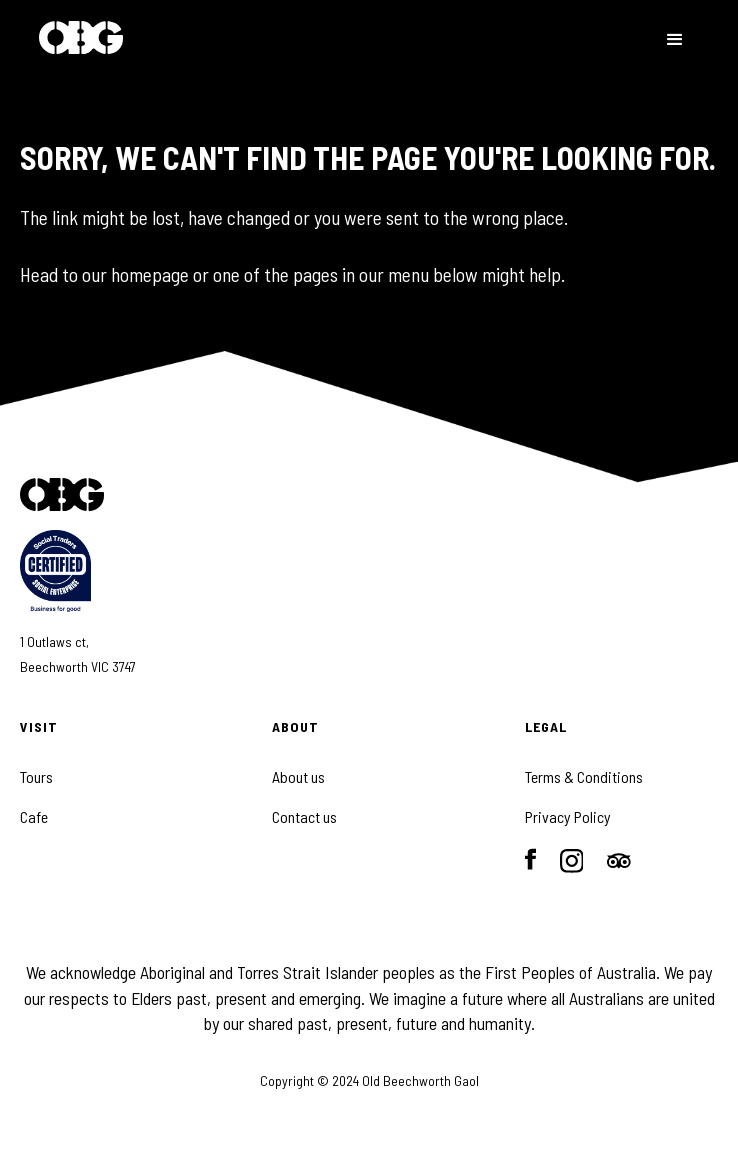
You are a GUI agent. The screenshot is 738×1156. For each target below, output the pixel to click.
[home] (81, 39)
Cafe (34, 817)
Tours (36, 777)
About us (298, 777)
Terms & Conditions (584, 777)
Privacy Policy (568, 817)
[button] (675, 40)
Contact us (304, 817)
